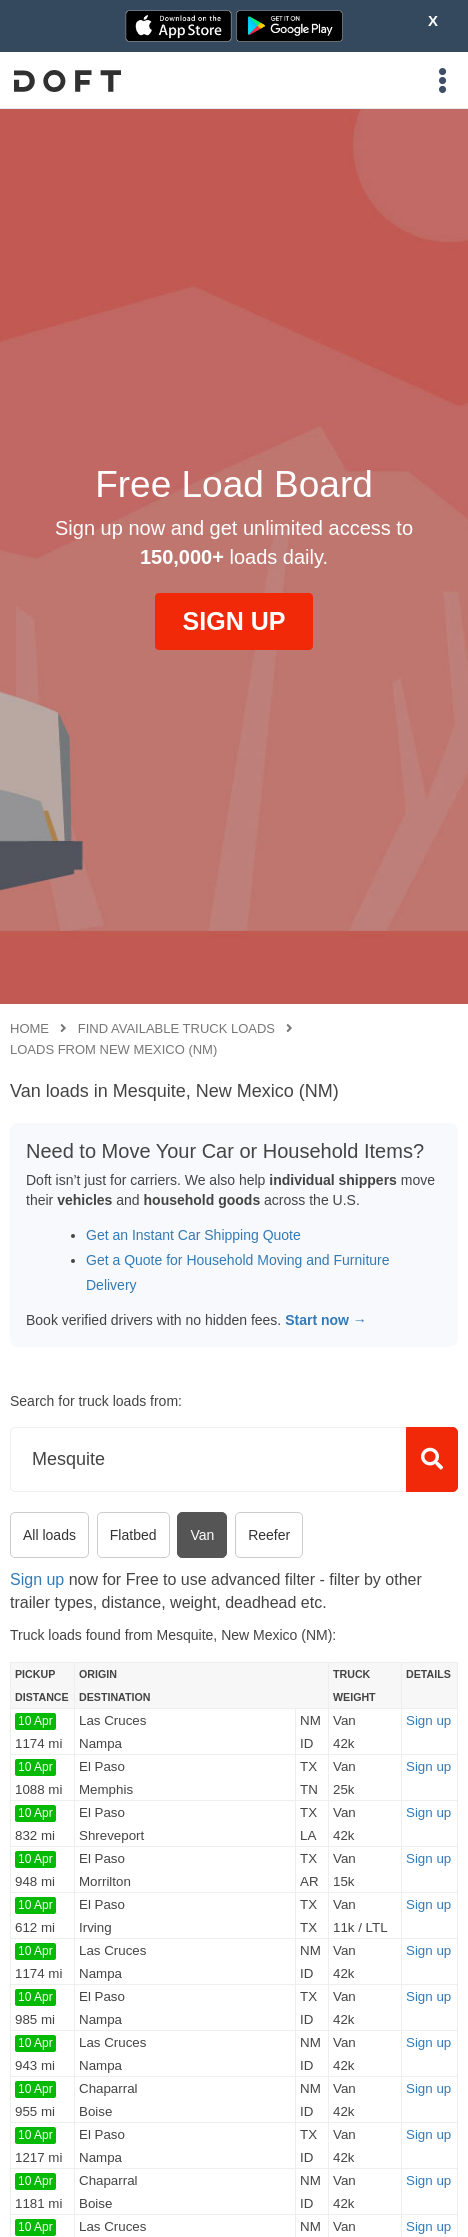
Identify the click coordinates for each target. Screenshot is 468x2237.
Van (202, 1535)
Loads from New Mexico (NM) (113, 1049)
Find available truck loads (176, 1028)
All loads (49, 1535)
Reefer (269, 1535)
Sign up (37, 1579)
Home (29, 1028)
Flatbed (133, 1535)
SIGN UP (234, 621)
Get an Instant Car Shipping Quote (193, 1235)
